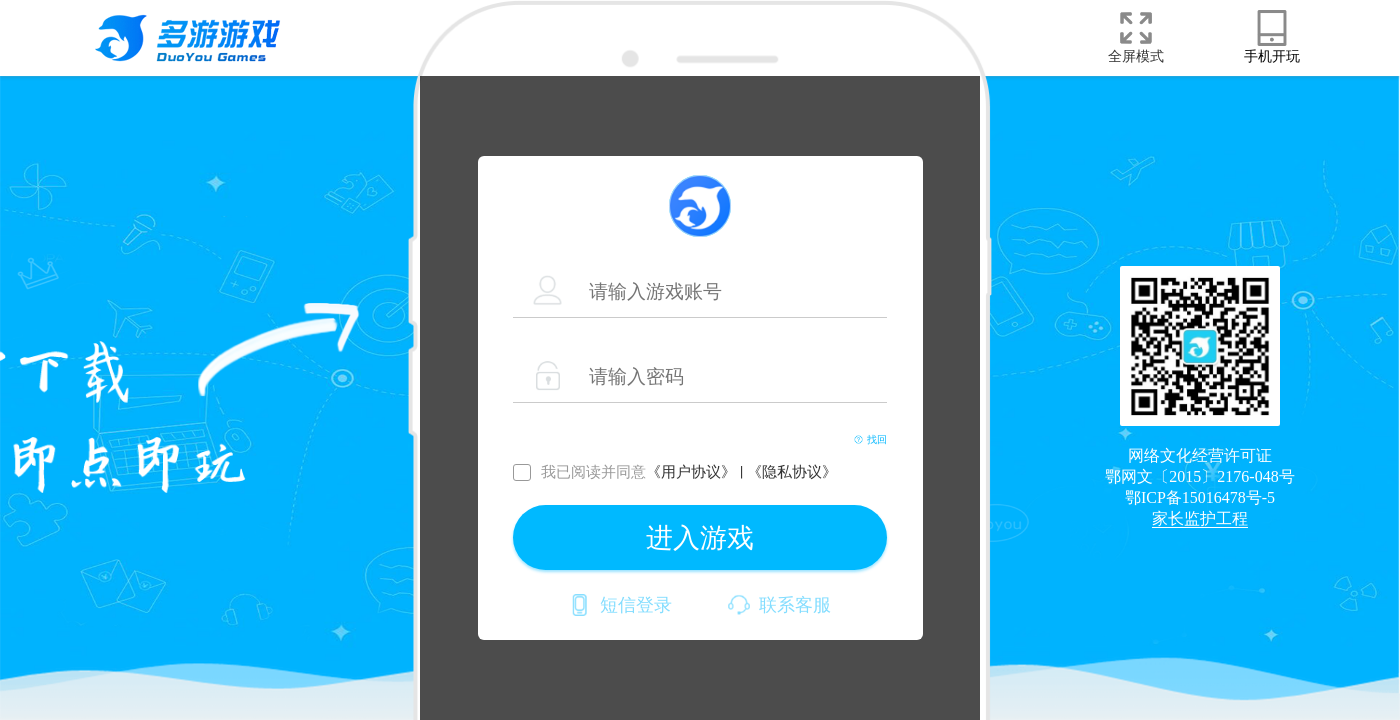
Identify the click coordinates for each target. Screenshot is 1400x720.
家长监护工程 (1200, 518)
